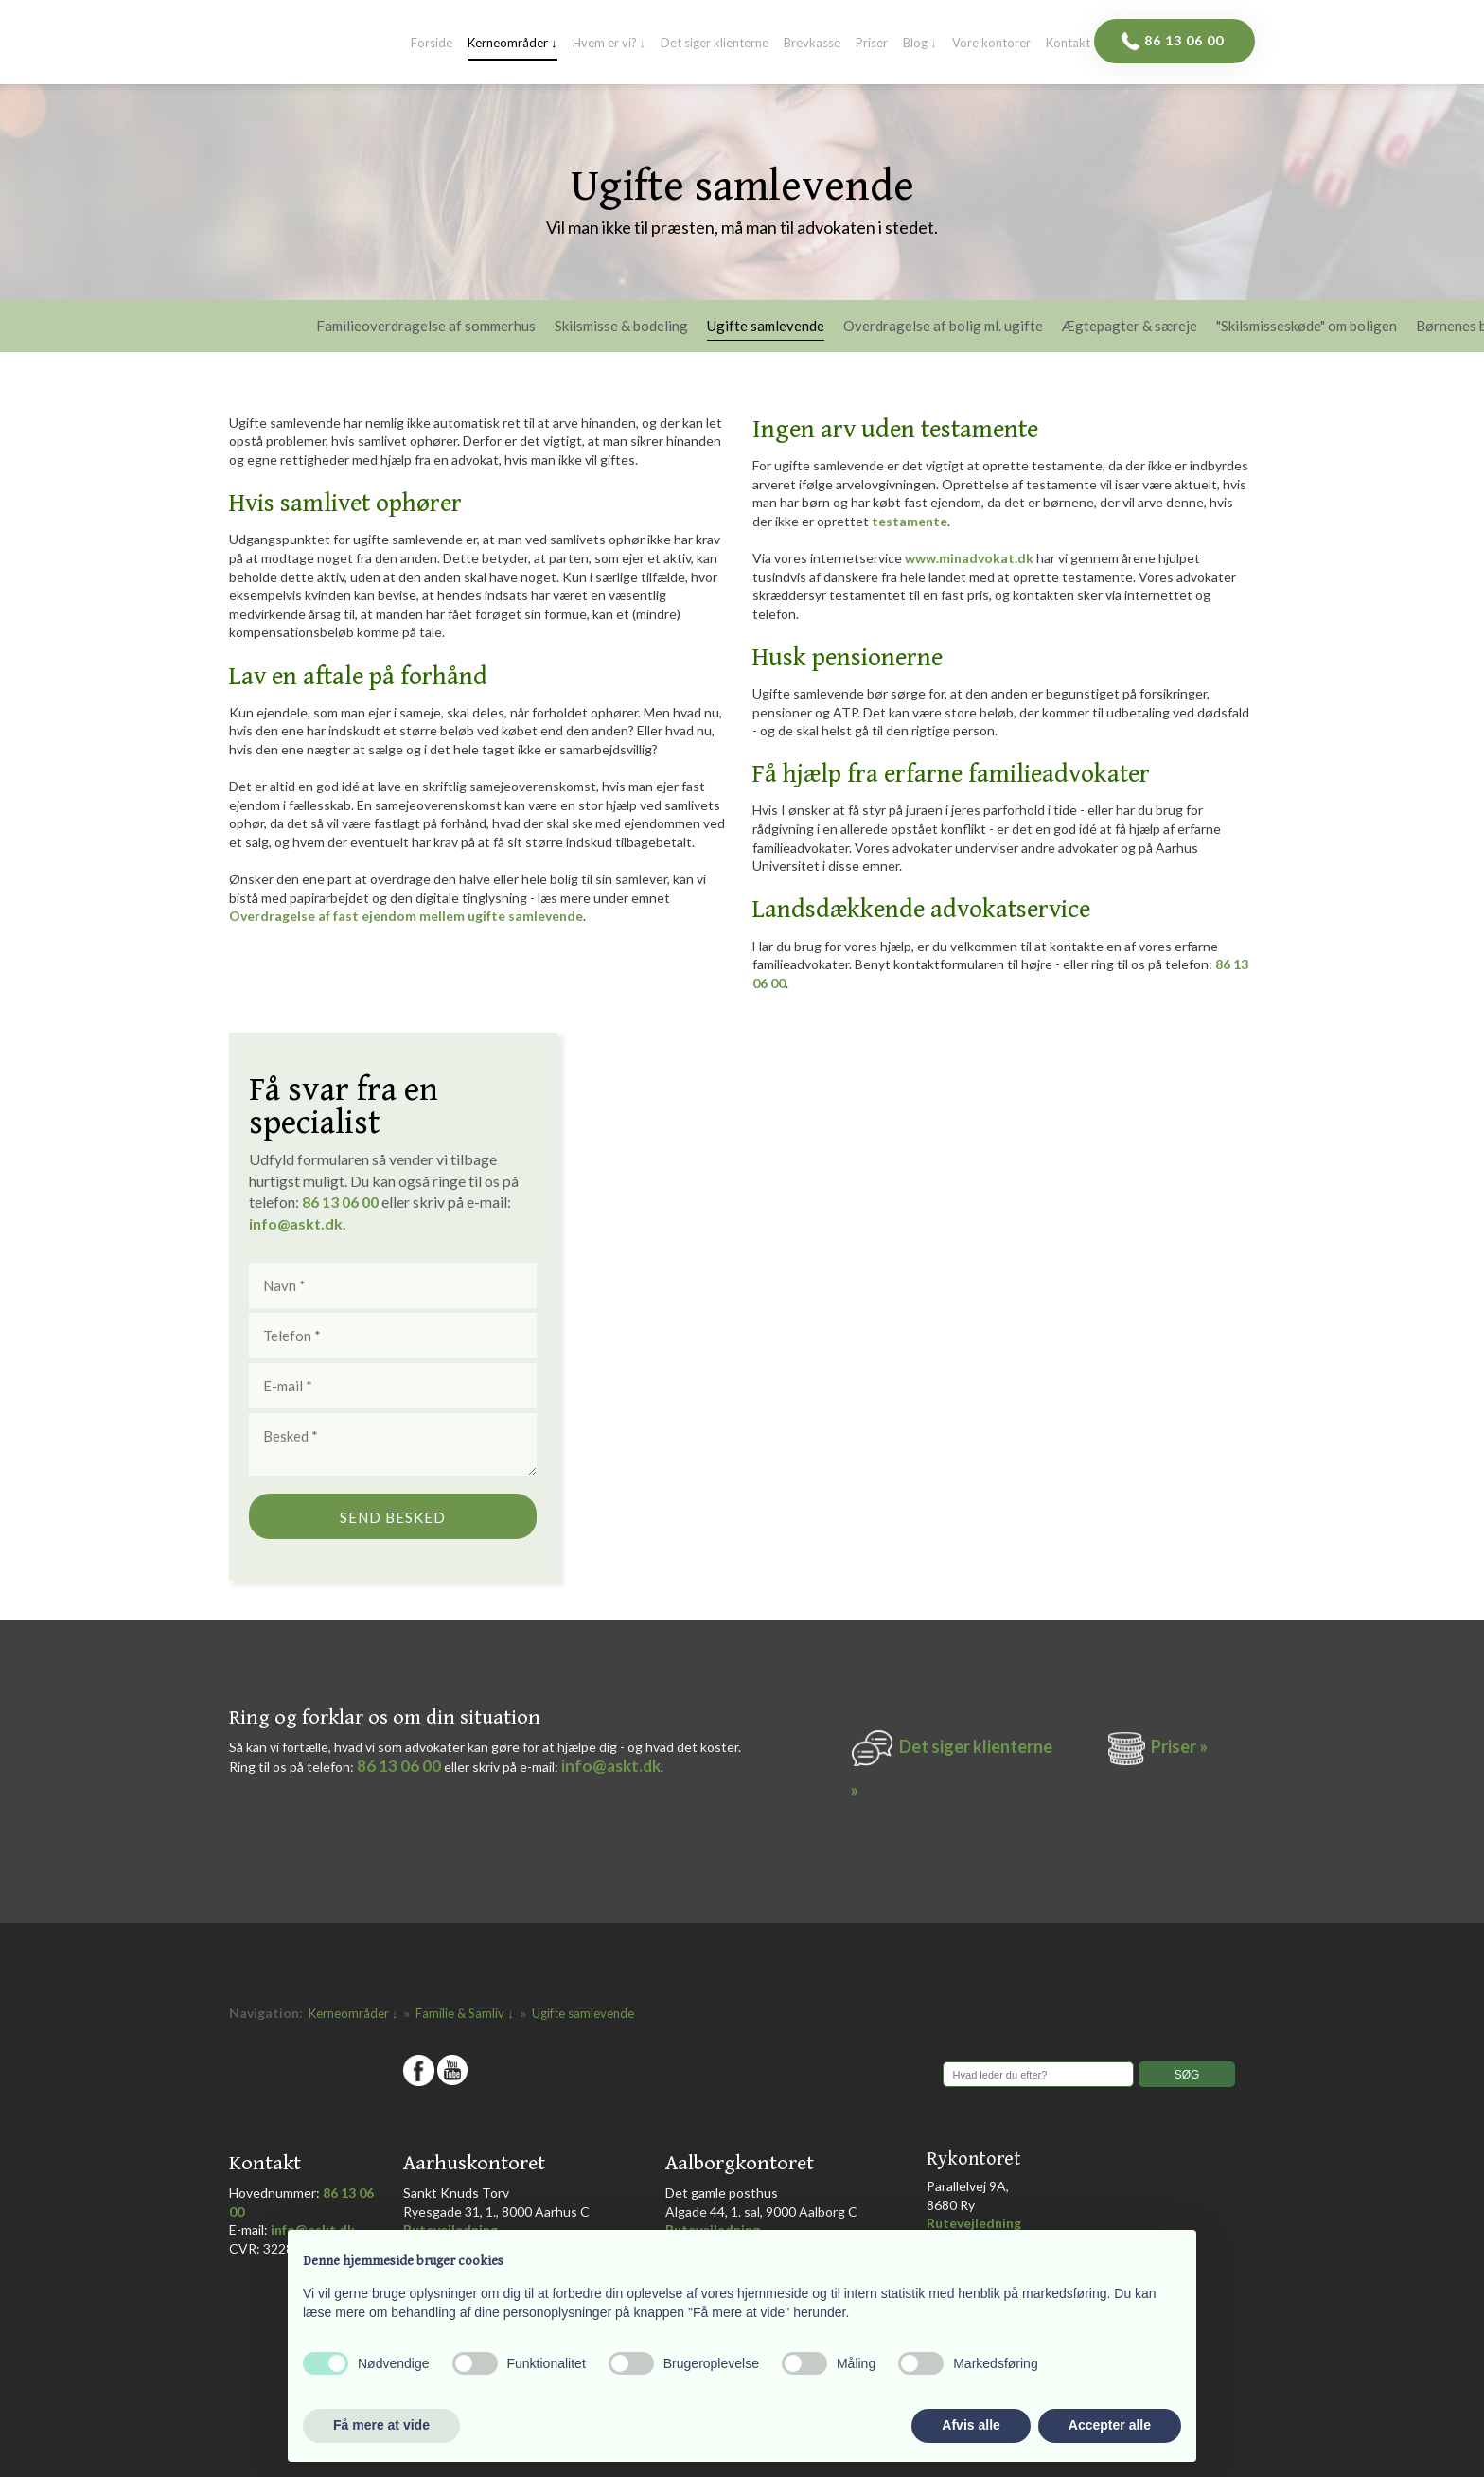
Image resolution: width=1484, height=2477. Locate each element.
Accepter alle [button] (1110, 2425)
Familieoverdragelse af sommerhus (426, 326)
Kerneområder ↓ (512, 43)
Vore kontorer (991, 43)
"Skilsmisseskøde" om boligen (1306, 326)
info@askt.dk (611, 1766)
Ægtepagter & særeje (1129, 326)
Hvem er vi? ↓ (609, 43)
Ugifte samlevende (765, 326)
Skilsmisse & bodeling (621, 326)
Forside (431, 43)
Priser (872, 43)
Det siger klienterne (714, 43)
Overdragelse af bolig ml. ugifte (943, 326)
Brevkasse (812, 43)
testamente (909, 521)
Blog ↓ (920, 43)
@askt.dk (310, 1223)
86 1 (320, 1202)
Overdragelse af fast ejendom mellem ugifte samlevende (406, 916)
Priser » (1179, 1746)
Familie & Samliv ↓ (466, 2013)
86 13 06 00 (399, 1766)
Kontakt (1068, 43)
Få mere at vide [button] (381, 2425)
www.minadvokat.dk (969, 558)
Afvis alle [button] (970, 2425)
